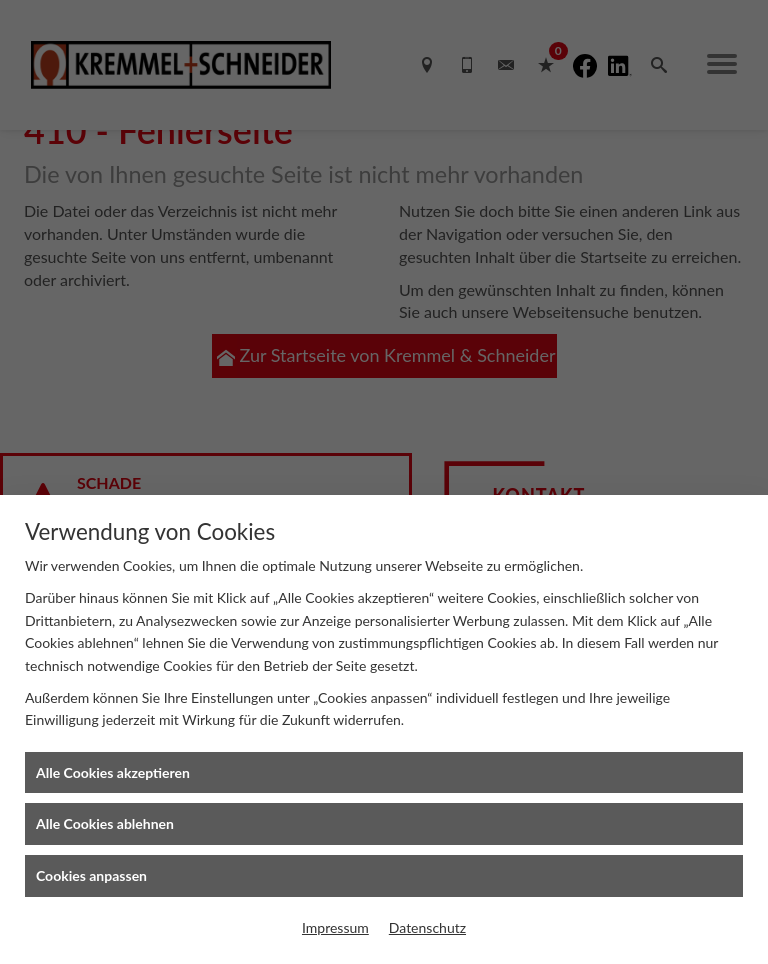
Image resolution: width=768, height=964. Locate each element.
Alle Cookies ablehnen (105, 823)
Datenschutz (427, 927)
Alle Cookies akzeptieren (113, 772)
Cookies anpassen (91, 875)
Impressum (335, 927)
